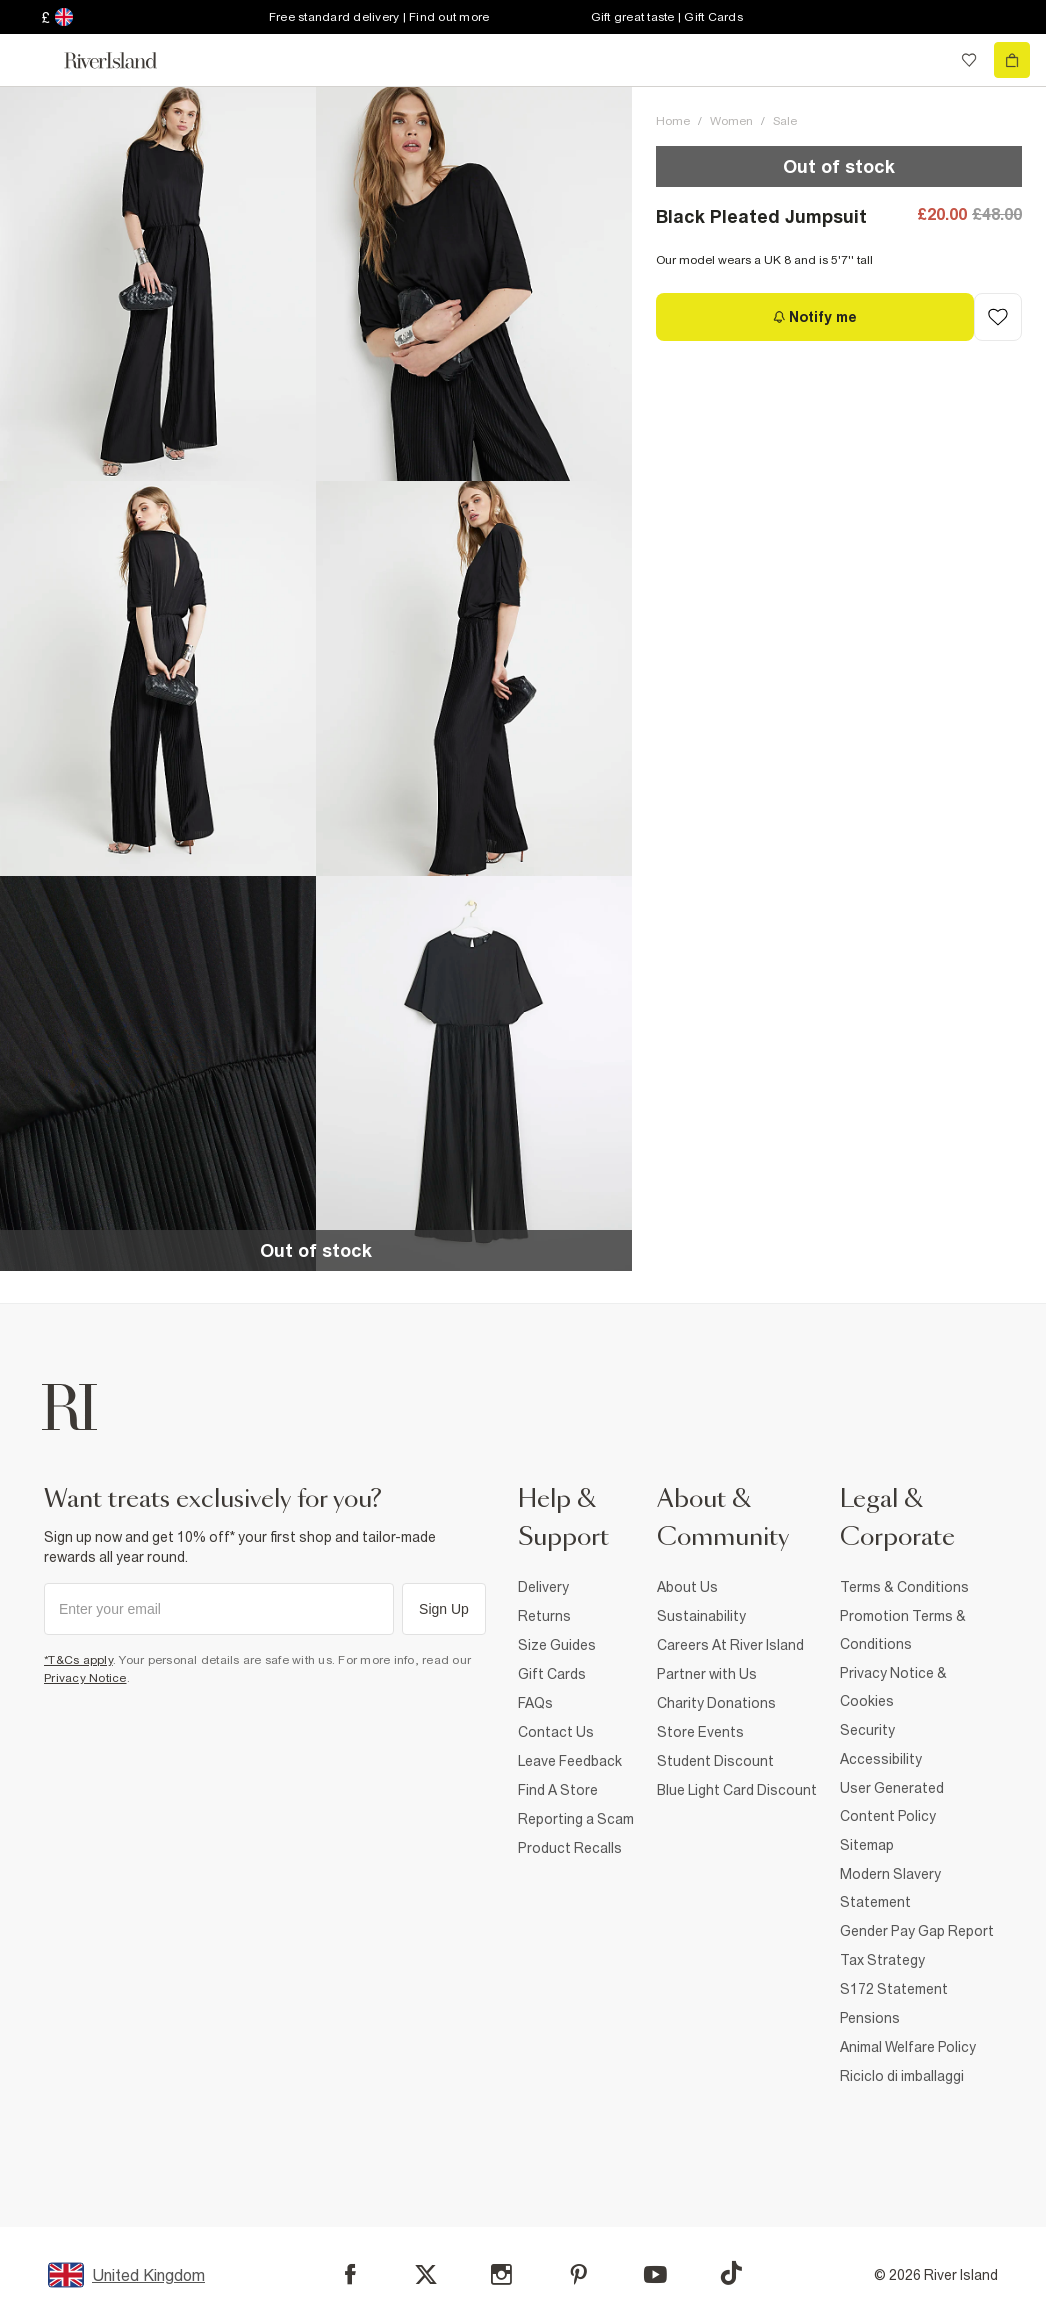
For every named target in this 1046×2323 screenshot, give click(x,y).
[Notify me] (815, 317)
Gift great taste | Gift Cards (667, 17)
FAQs (535, 1703)
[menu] (34, 60)
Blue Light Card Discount (737, 1790)
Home (673, 121)
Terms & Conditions (904, 1587)
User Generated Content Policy (892, 1802)
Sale (785, 121)
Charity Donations (716, 1703)
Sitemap (867, 1845)
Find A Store (558, 1790)
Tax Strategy (882, 1960)
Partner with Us (707, 1674)
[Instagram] (501, 2274)
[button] (158, 283)
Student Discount (715, 1761)
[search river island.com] (928, 60)
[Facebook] (350, 2274)
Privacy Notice (85, 1678)
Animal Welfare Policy (908, 2047)
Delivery (543, 1587)
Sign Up (444, 1609)
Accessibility (881, 1759)
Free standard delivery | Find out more (379, 17)
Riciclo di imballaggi (902, 2076)
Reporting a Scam (576, 1819)
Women (731, 121)
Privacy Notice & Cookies (893, 1687)
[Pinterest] (578, 2274)
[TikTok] (731, 2273)
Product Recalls (570, 1848)
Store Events (700, 1732)
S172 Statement (894, 1989)
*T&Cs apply (78, 1660)
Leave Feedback (570, 1761)
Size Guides (557, 1645)
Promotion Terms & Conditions (903, 1630)
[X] (426, 2275)
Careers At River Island (730, 1645)
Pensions (870, 2018)
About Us (687, 1587)
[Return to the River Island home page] (124, 60)
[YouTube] (655, 2274)
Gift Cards (552, 1674)
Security (867, 1730)
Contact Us (556, 1732)
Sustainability (701, 1616)
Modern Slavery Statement (890, 1888)
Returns (544, 1616)
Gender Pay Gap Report (917, 1931)
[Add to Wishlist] (998, 317)
